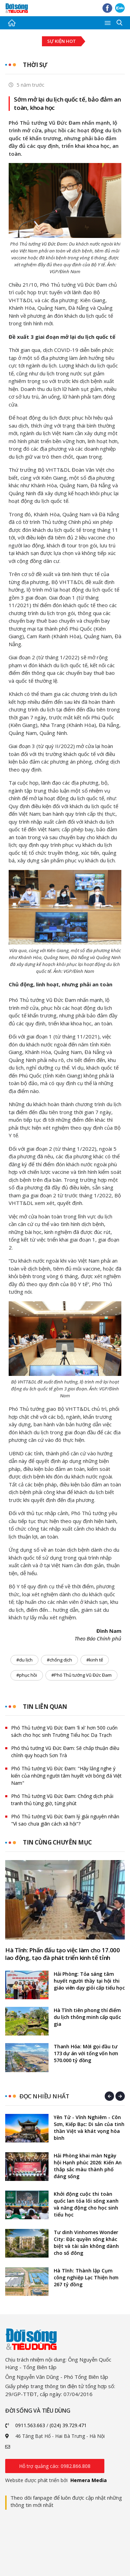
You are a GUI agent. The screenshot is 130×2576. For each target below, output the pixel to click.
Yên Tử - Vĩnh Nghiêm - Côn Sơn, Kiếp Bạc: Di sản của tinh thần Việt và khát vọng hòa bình (89, 2127)
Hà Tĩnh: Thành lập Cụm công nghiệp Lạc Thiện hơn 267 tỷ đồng (86, 2277)
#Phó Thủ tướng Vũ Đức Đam (81, 1675)
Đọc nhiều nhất (44, 2096)
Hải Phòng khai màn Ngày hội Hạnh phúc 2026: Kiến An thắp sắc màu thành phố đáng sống (88, 2166)
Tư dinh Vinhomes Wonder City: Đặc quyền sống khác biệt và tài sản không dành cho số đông (86, 2242)
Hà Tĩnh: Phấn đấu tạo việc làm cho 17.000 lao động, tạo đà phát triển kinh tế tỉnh (62, 1954)
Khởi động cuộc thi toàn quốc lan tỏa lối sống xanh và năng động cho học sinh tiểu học (86, 2204)
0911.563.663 (30, 2425)
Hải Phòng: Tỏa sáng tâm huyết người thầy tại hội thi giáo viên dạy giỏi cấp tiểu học (89, 1981)
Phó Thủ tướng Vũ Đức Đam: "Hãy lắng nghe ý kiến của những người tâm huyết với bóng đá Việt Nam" (66, 1775)
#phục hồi (26, 1675)
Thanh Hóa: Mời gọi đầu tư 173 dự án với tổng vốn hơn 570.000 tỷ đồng (86, 2053)
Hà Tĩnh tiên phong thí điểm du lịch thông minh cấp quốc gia (87, 2017)
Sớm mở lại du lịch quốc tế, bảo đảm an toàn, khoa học (67, 103)
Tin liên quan (45, 1707)
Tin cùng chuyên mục (57, 1842)
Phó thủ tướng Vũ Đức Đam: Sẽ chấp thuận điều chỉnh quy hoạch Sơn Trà (65, 1752)
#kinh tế (94, 1660)
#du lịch (24, 1660)
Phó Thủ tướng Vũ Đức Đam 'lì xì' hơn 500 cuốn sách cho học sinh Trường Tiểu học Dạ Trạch (64, 1731)
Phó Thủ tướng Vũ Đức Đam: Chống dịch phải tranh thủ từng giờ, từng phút (62, 1800)
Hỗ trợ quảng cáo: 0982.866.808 (54, 2466)
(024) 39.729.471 (68, 2425)
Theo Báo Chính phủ (98, 1638)
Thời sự (35, 65)
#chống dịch (59, 1660)
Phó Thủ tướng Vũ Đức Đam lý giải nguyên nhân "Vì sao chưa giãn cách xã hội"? (65, 1820)
